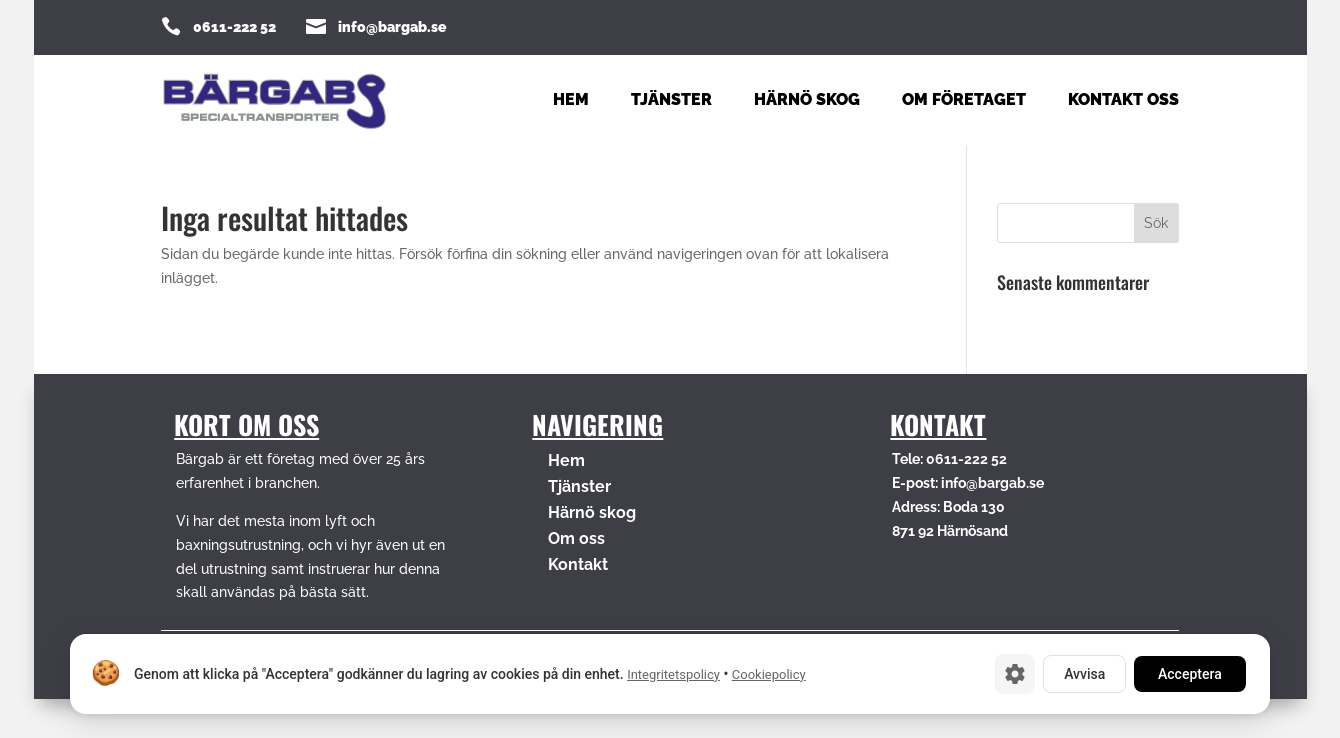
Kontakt (578, 564)
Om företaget (964, 101)
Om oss (576, 538)
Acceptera (1190, 674)
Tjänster (671, 101)
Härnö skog (592, 512)
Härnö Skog (807, 101)
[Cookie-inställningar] (1015, 674)
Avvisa (1084, 674)
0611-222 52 (234, 27)
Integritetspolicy (673, 674)
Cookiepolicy (769, 674)
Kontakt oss (1123, 101)
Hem (571, 101)
